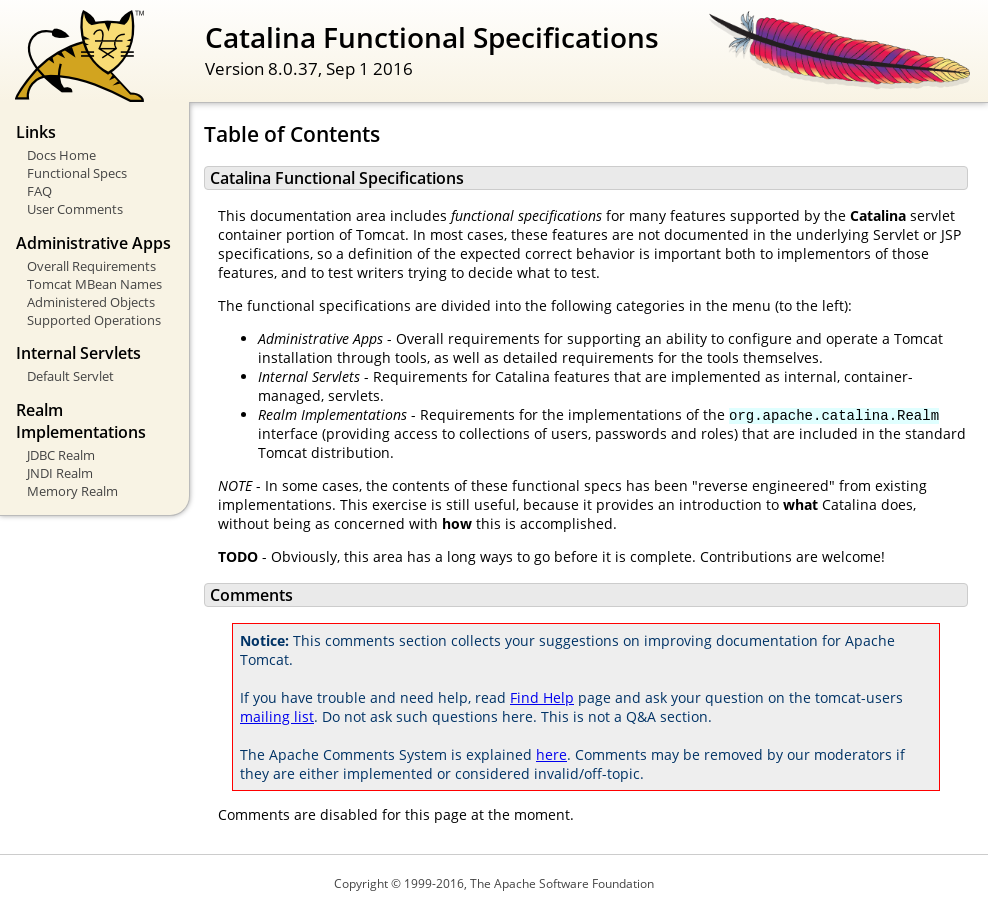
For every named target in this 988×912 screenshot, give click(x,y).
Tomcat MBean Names (94, 284)
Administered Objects (91, 302)
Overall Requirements (91, 266)
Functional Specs (77, 173)
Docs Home (61, 155)
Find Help (542, 697)
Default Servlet (70, 376)
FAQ (39, 191)
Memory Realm (72, 491)
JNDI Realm (60, 473)
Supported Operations (94, 320)
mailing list (277, 716)
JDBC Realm (61, 455)
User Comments (75, 209)
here (551, 754)
